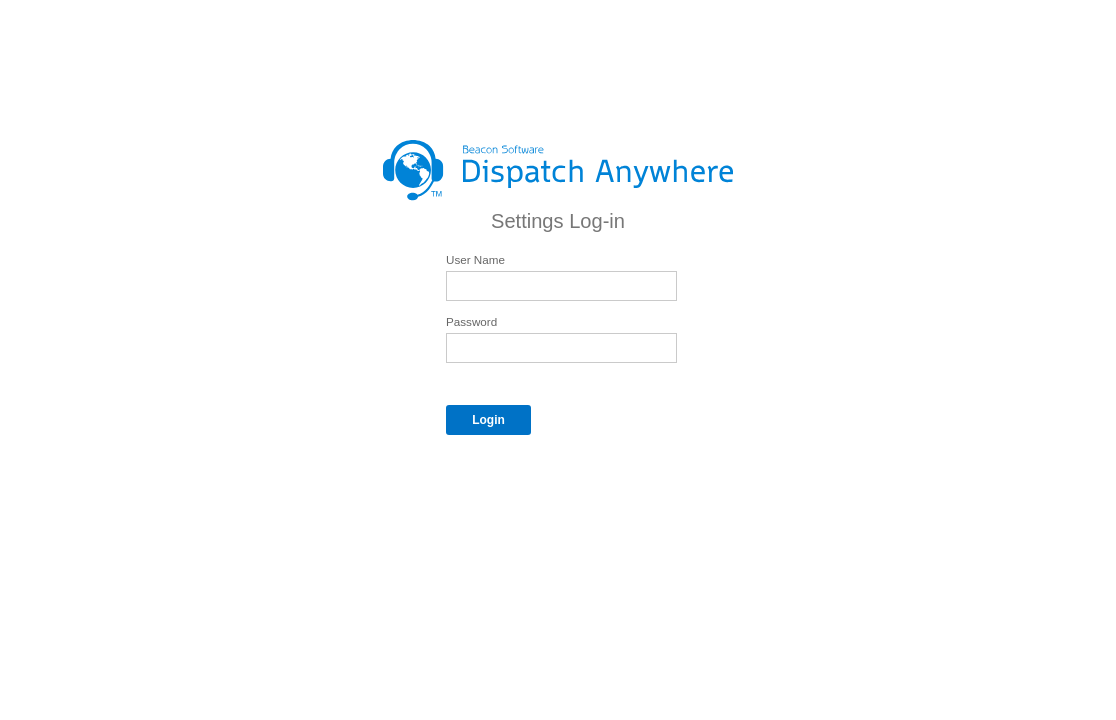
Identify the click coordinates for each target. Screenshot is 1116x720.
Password (471, 321)
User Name (475, 259)
